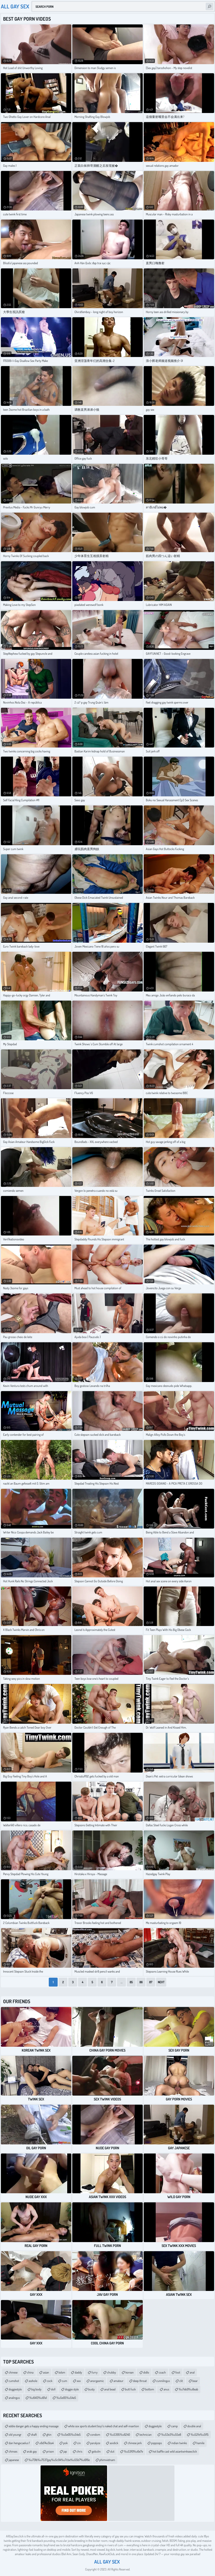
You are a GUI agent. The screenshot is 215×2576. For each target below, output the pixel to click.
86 (141, 1982)
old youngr (15, 2434)
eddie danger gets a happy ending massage (34, 2426)
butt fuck (130, 2389)
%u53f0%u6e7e (133, 2451)
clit (181, 2381)
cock (49, 2381)
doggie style (72, 2389)
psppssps (156, 2443)
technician (145, 2434)
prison (50, 2451)
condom (95, 2434)
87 (150, 1982)
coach (162, 2372)
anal (192, 2372)
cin (79, 2443)
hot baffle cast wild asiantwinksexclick (174, 2451)
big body (36, 2389)
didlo (146, 2372)
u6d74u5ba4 (46, 2443)
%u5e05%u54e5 (66, 2398)
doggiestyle (15, 2389)
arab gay (32, 2451)
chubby (111, 2372)
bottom (149, 2389)
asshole (33, 2381)
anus (166, 2389)
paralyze (95, 2443)
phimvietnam (107, 2460)
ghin (48, 2434)
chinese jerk (135, 2443)
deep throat (140, 2381)
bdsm (62, 2372)
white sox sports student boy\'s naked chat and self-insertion (103, 2426)
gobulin (96, 2451)
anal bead (109, 2389)
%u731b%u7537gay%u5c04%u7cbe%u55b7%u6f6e (59, 2460)
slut (112, 2451)
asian (46, 2372)
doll (53, 2389)
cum (64, 2381)
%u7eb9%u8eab (188, 2389)
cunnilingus (163, 2381)
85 (131, 1982)
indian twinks (179, 2443)
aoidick (114, 2443)
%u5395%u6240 (120, 2434)
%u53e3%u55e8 (171, 2434)
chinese (13, 2372)
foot (177, 2372)
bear (195, 2381)
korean (129, 2372)
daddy (78, 2372)
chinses (13, 2451)
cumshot (14, 2381)
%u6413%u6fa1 (38, 2398)
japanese (14, 2460)
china (30, 2372)
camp (174, 2426)
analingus (14, 2398)
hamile (200, 2443)
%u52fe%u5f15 (200, 2434)
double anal (194, 2426)
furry (95, 2372)
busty (91, 2389)
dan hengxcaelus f (19, 2443)
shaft (34, 2434)
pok (65, 2443)
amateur (118, 2381)
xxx (79, 2381)
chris (79, 2451)
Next (161, 1982)
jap (65, 2451)
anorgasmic (97, 2381)
